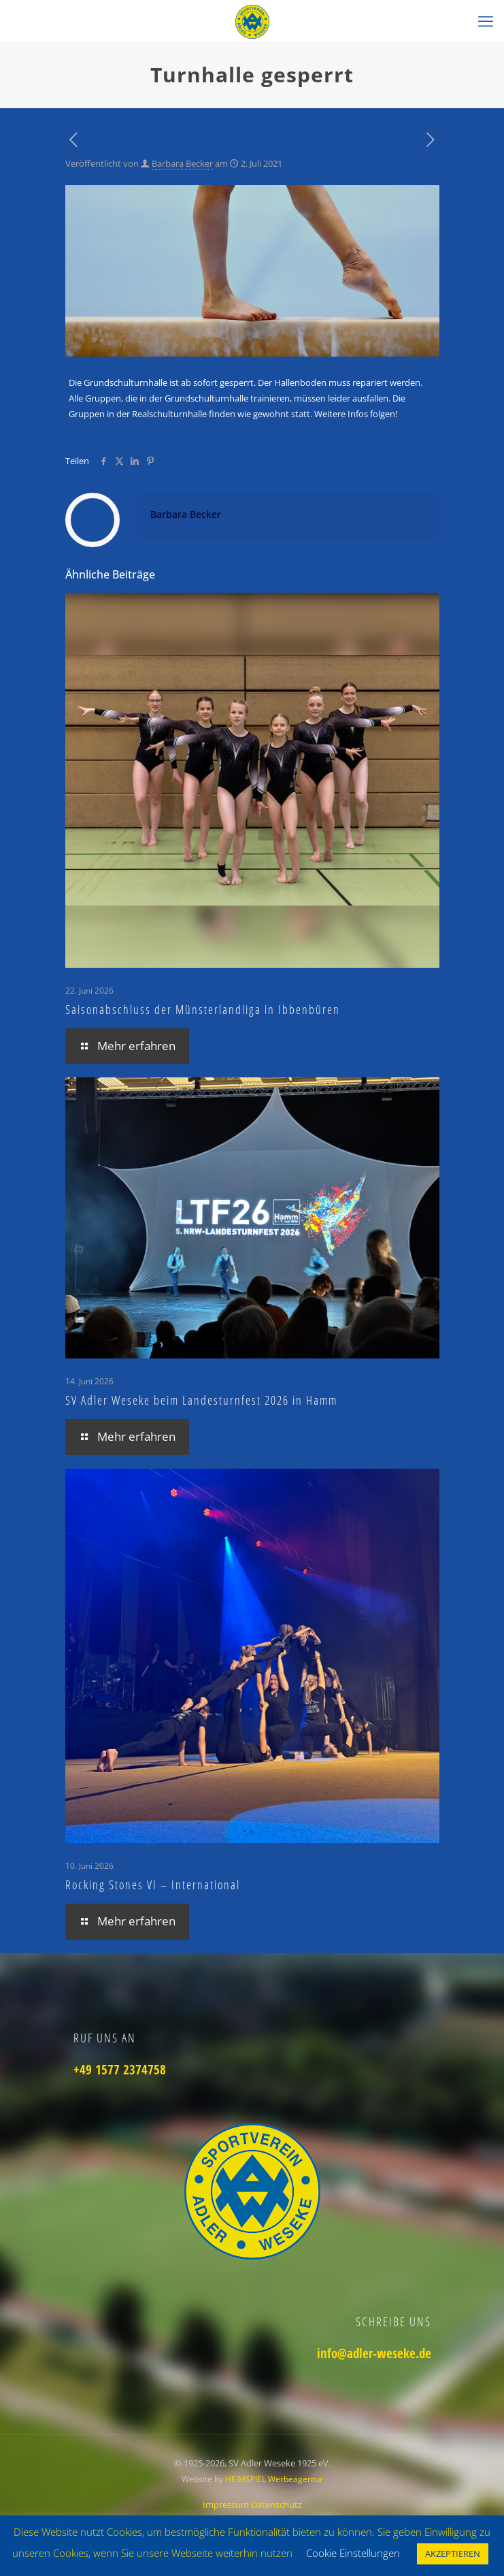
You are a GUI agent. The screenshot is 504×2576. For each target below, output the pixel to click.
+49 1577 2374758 (119, 2069)
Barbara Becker (182, 163)
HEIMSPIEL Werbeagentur (274, 2479)
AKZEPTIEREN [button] (452, 2553)
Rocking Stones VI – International (152, 1884)
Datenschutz (276, 2504)
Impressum (227, 2504)
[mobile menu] (485, 20)
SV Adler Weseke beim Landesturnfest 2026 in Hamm (201, 1400)
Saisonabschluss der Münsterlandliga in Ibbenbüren (202, 1009)
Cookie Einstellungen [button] (353, 2553)
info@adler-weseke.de (374, 2353)
